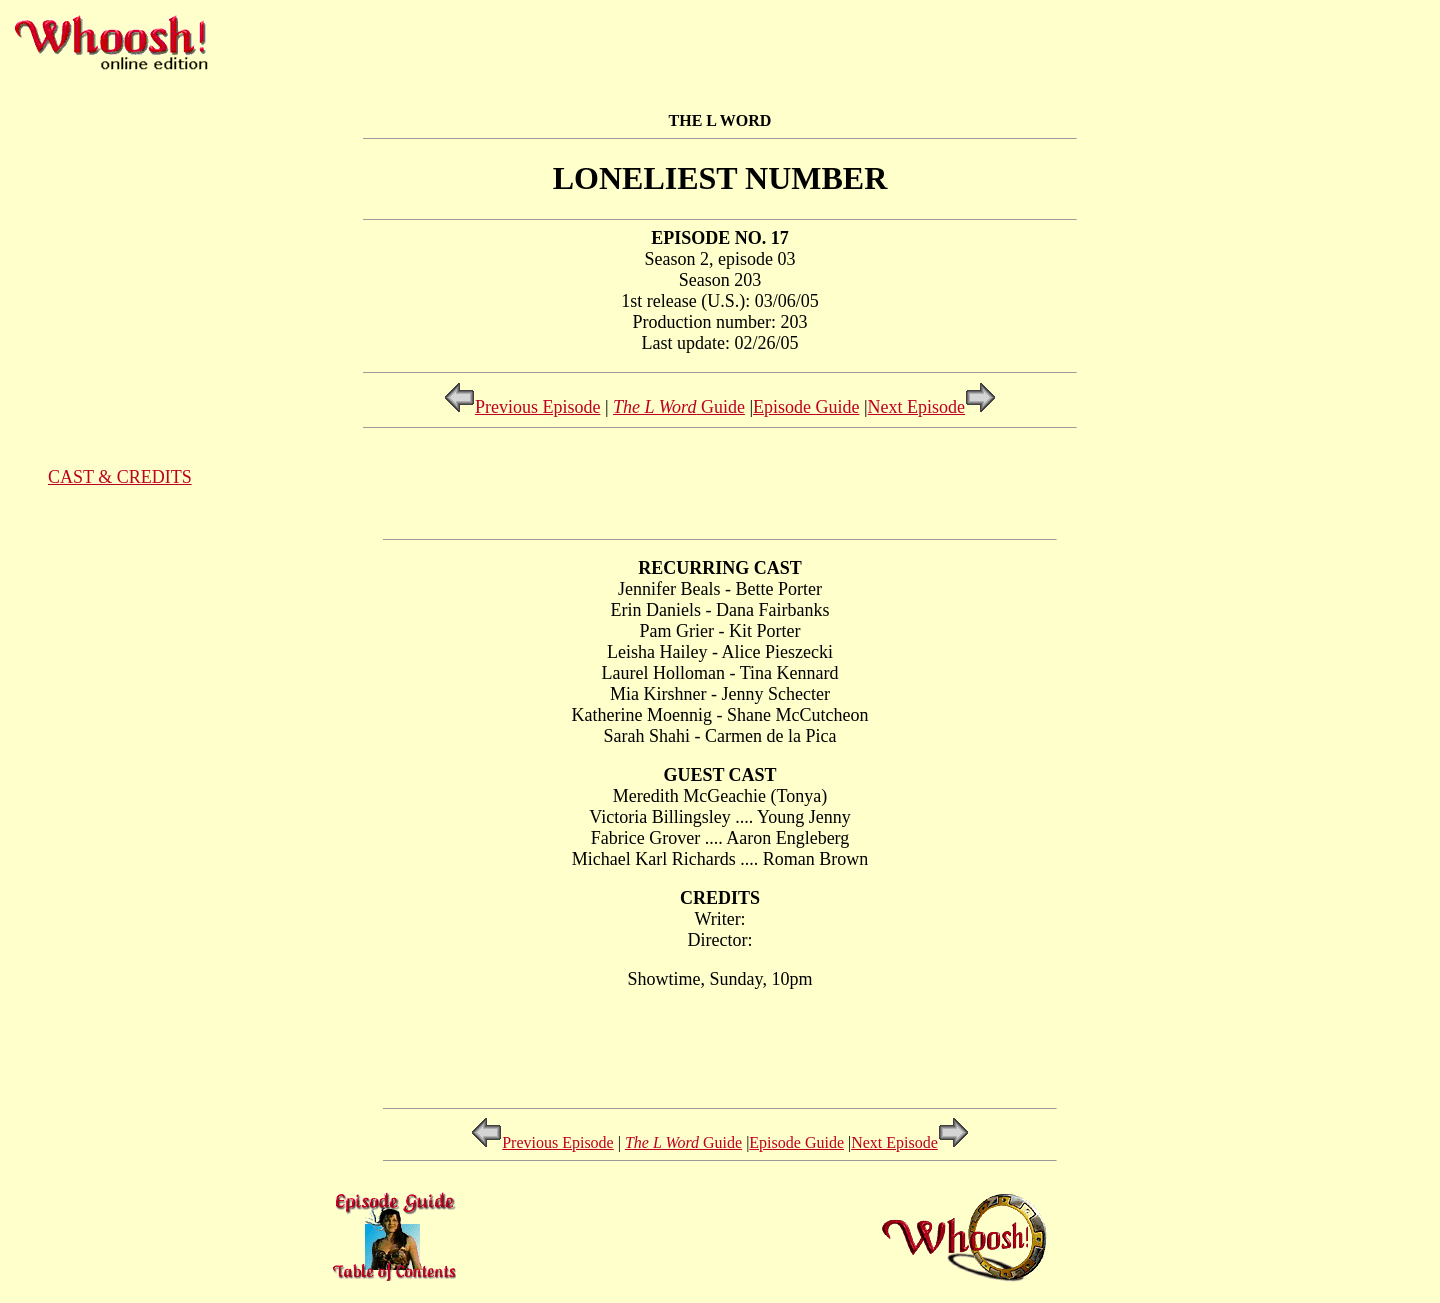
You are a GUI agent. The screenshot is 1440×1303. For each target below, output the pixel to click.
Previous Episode (522, 407)
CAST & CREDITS (120, 477)
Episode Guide (806, 407)
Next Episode (932, 407)
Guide (679, 407)
